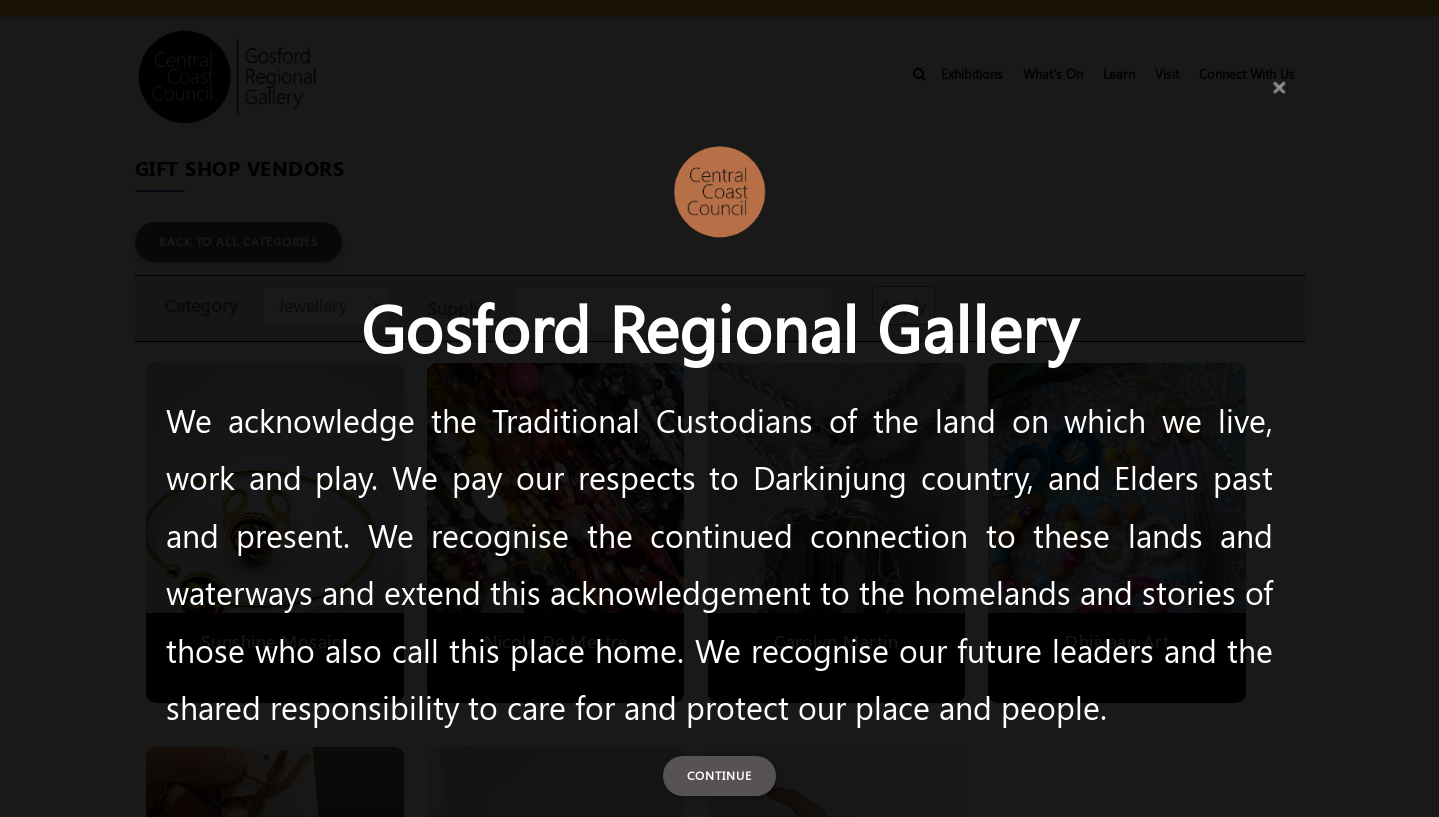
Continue (719, 775)
